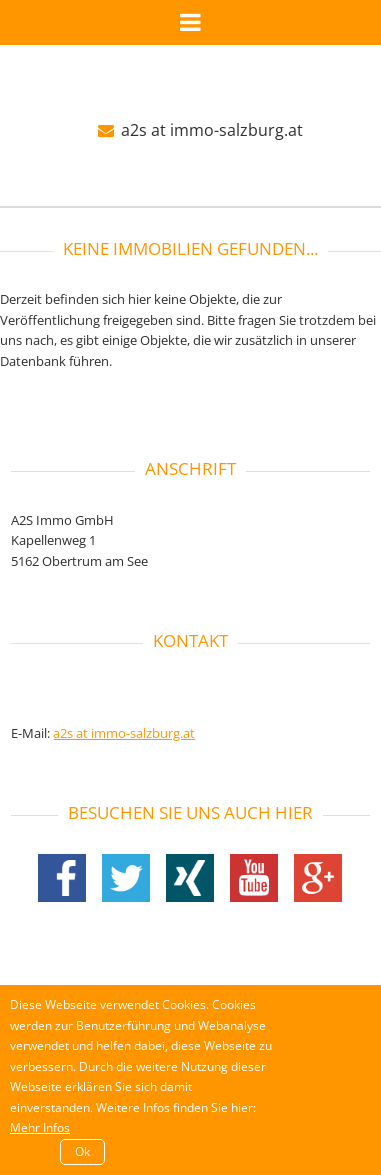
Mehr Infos (40, 1127)
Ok (82, 1151)
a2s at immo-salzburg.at (200, 130)
